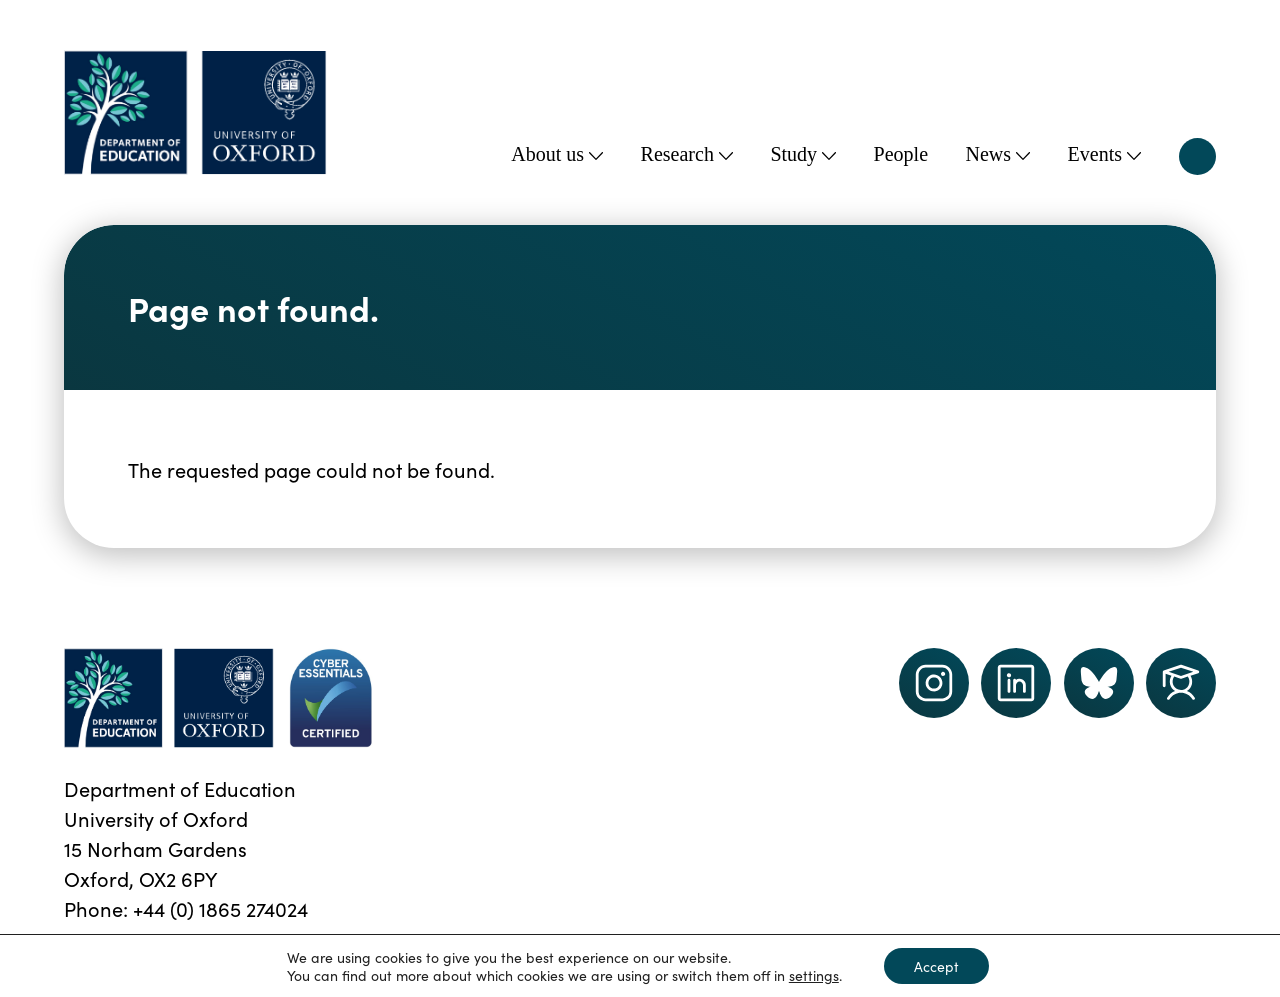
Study (803, 154)
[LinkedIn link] (1016, 683)
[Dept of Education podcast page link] (1099, 683)
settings (814, 975)
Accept (936, 966)
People (901, 154)
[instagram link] (934, 683)
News (998, 154)
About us (557, 154)
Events (1104, 154)
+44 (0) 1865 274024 (220, 908)
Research (687, 154)
